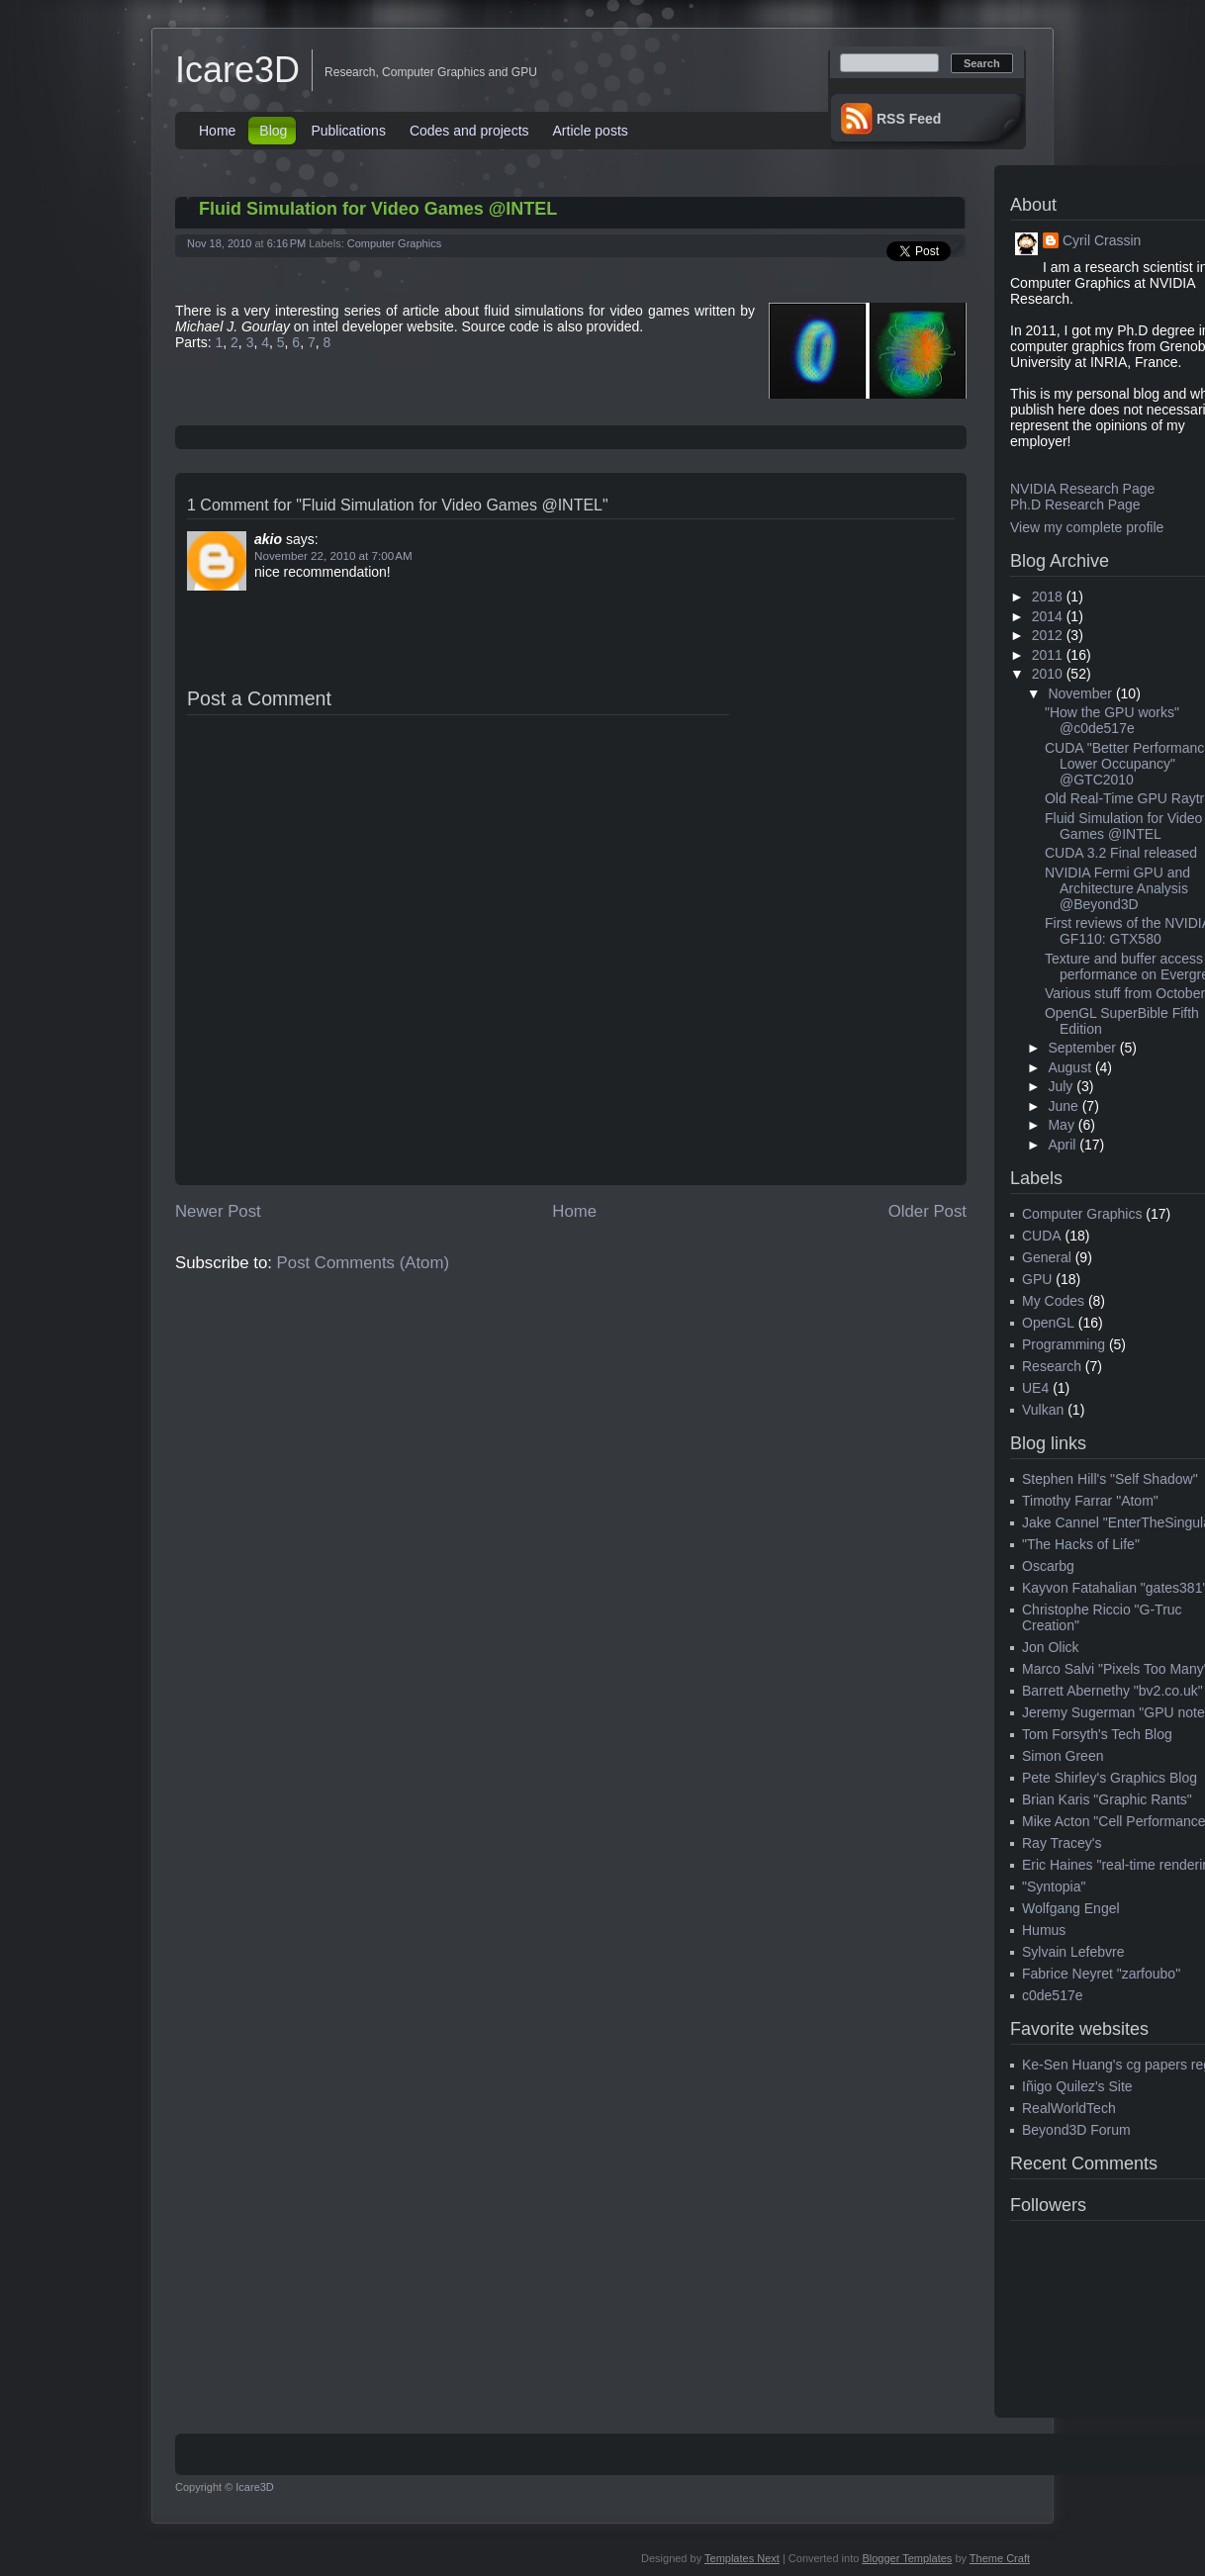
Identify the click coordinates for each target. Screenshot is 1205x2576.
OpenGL (1048, 1323)
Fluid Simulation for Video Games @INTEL (378, 209)
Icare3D (237, 69)
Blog (273, 130)
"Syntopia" (1053, 1886)
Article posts (590, 130)
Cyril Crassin (1102, 240)
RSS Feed (909, 119)
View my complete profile (1086, 527)
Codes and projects (469, 130)
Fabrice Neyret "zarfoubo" (1101, 1973)
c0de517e (1052, 1995)
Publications (348, 130)
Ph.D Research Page (1075, 504)
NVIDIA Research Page (1082, 489)
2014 (1047, 616)
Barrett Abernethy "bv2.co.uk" (1112, 1691)
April (1061, 1144)
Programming (1063, 1344)
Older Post (927, 1211)
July (1060, 1086)
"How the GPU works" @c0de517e (1112, 720)
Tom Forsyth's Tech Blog (1097, 1734)
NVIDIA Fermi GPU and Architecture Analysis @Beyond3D (1117, 888)
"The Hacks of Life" (1081, 1544)
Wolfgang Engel (1071, 1908)
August (1069, 1067)
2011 (1047, 655)
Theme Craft (1000, 2558)
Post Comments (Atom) (363, 1262)
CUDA (1042, 1235)
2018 (1047, 596)
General (1046, 1257)
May (1060, 1125)
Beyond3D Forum (1076, 2130)
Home (217, 130)
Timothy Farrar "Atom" (1090, 1501)
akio (268, 539)
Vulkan (1043, 1410)
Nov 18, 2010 (219, 243)
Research (1051, 1366)
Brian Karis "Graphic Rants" (1107, 1799)
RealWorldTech (1069, 2108)
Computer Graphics (394, 243)
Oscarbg (1048, 1566)
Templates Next (742, 2558)
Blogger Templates (907, 2558)
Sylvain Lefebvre (1073, 1952)
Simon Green (1062, 1756)
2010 (1047, 674)
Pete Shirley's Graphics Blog (1109, 1778)
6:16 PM (286, 243)
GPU (1037, 1279)
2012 (1047, 635)
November (1080, 693)
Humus (1044, 1930)
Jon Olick (1050, 1647)
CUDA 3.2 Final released (1121, 853)
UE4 (1035, 1388)
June (1062, 1106)
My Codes (1053, 1301)
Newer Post (218, 1211)
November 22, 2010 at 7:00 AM (333, 555)
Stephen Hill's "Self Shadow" (1110, 1479)
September (1081, 1048)
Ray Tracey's (1061, 1843)
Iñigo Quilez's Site (1077, 2086)
